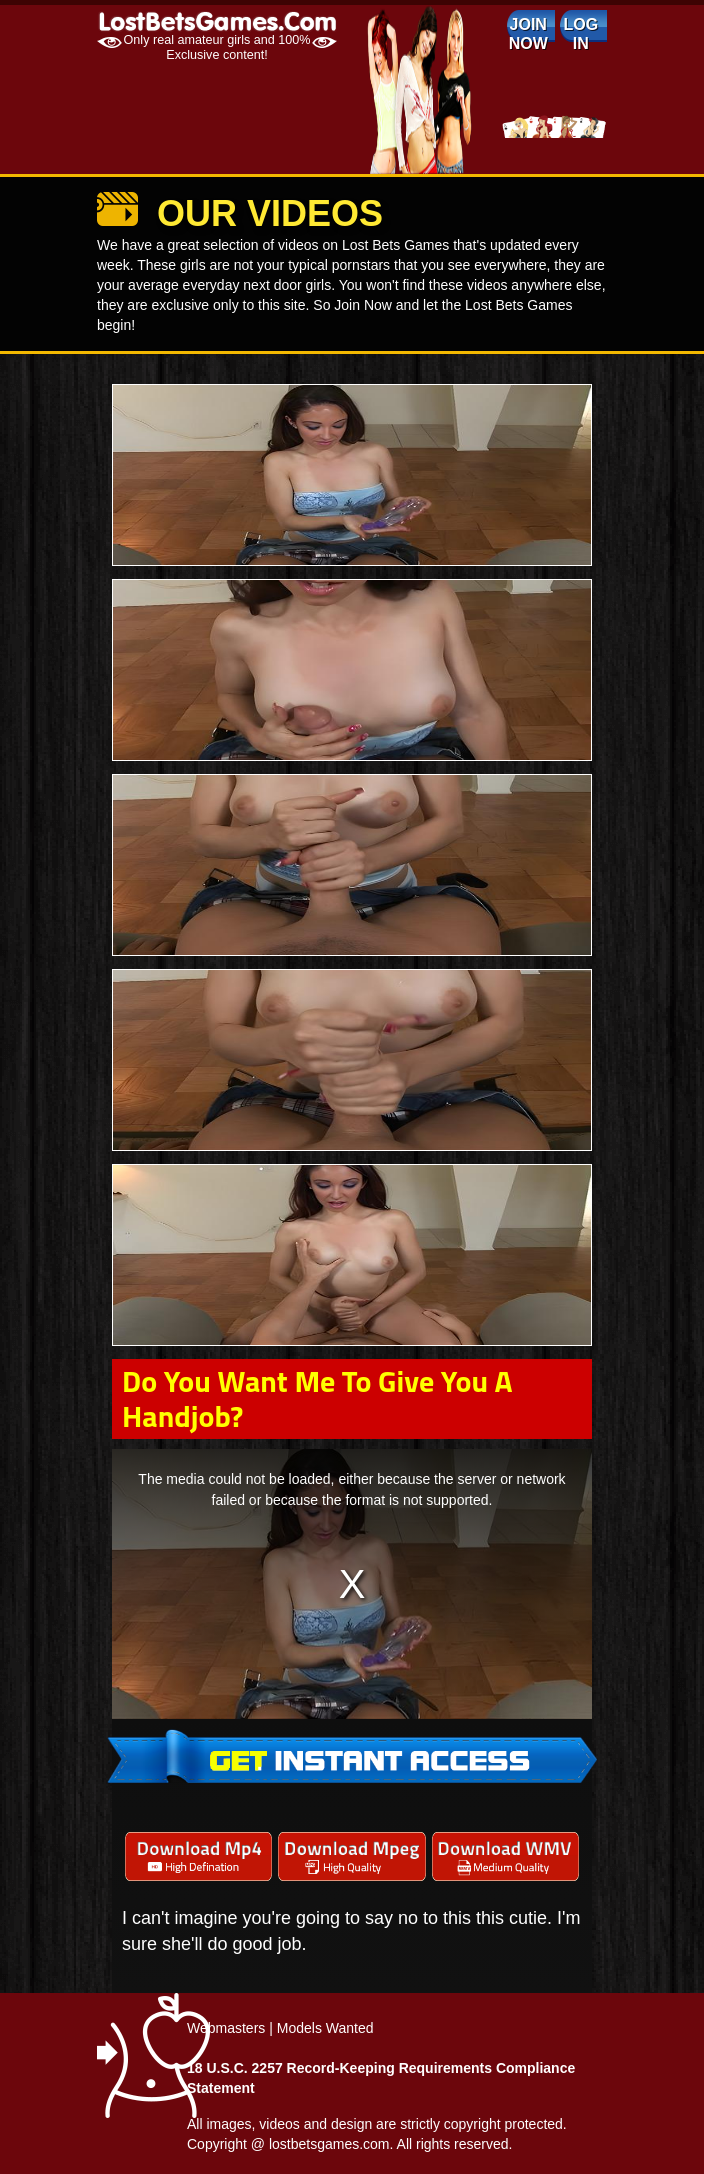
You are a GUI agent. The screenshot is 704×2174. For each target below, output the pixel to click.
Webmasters (226, 2028)
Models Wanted (325, 2028)
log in (580, 34)
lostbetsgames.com (329, 2144)
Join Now (528, 34)
